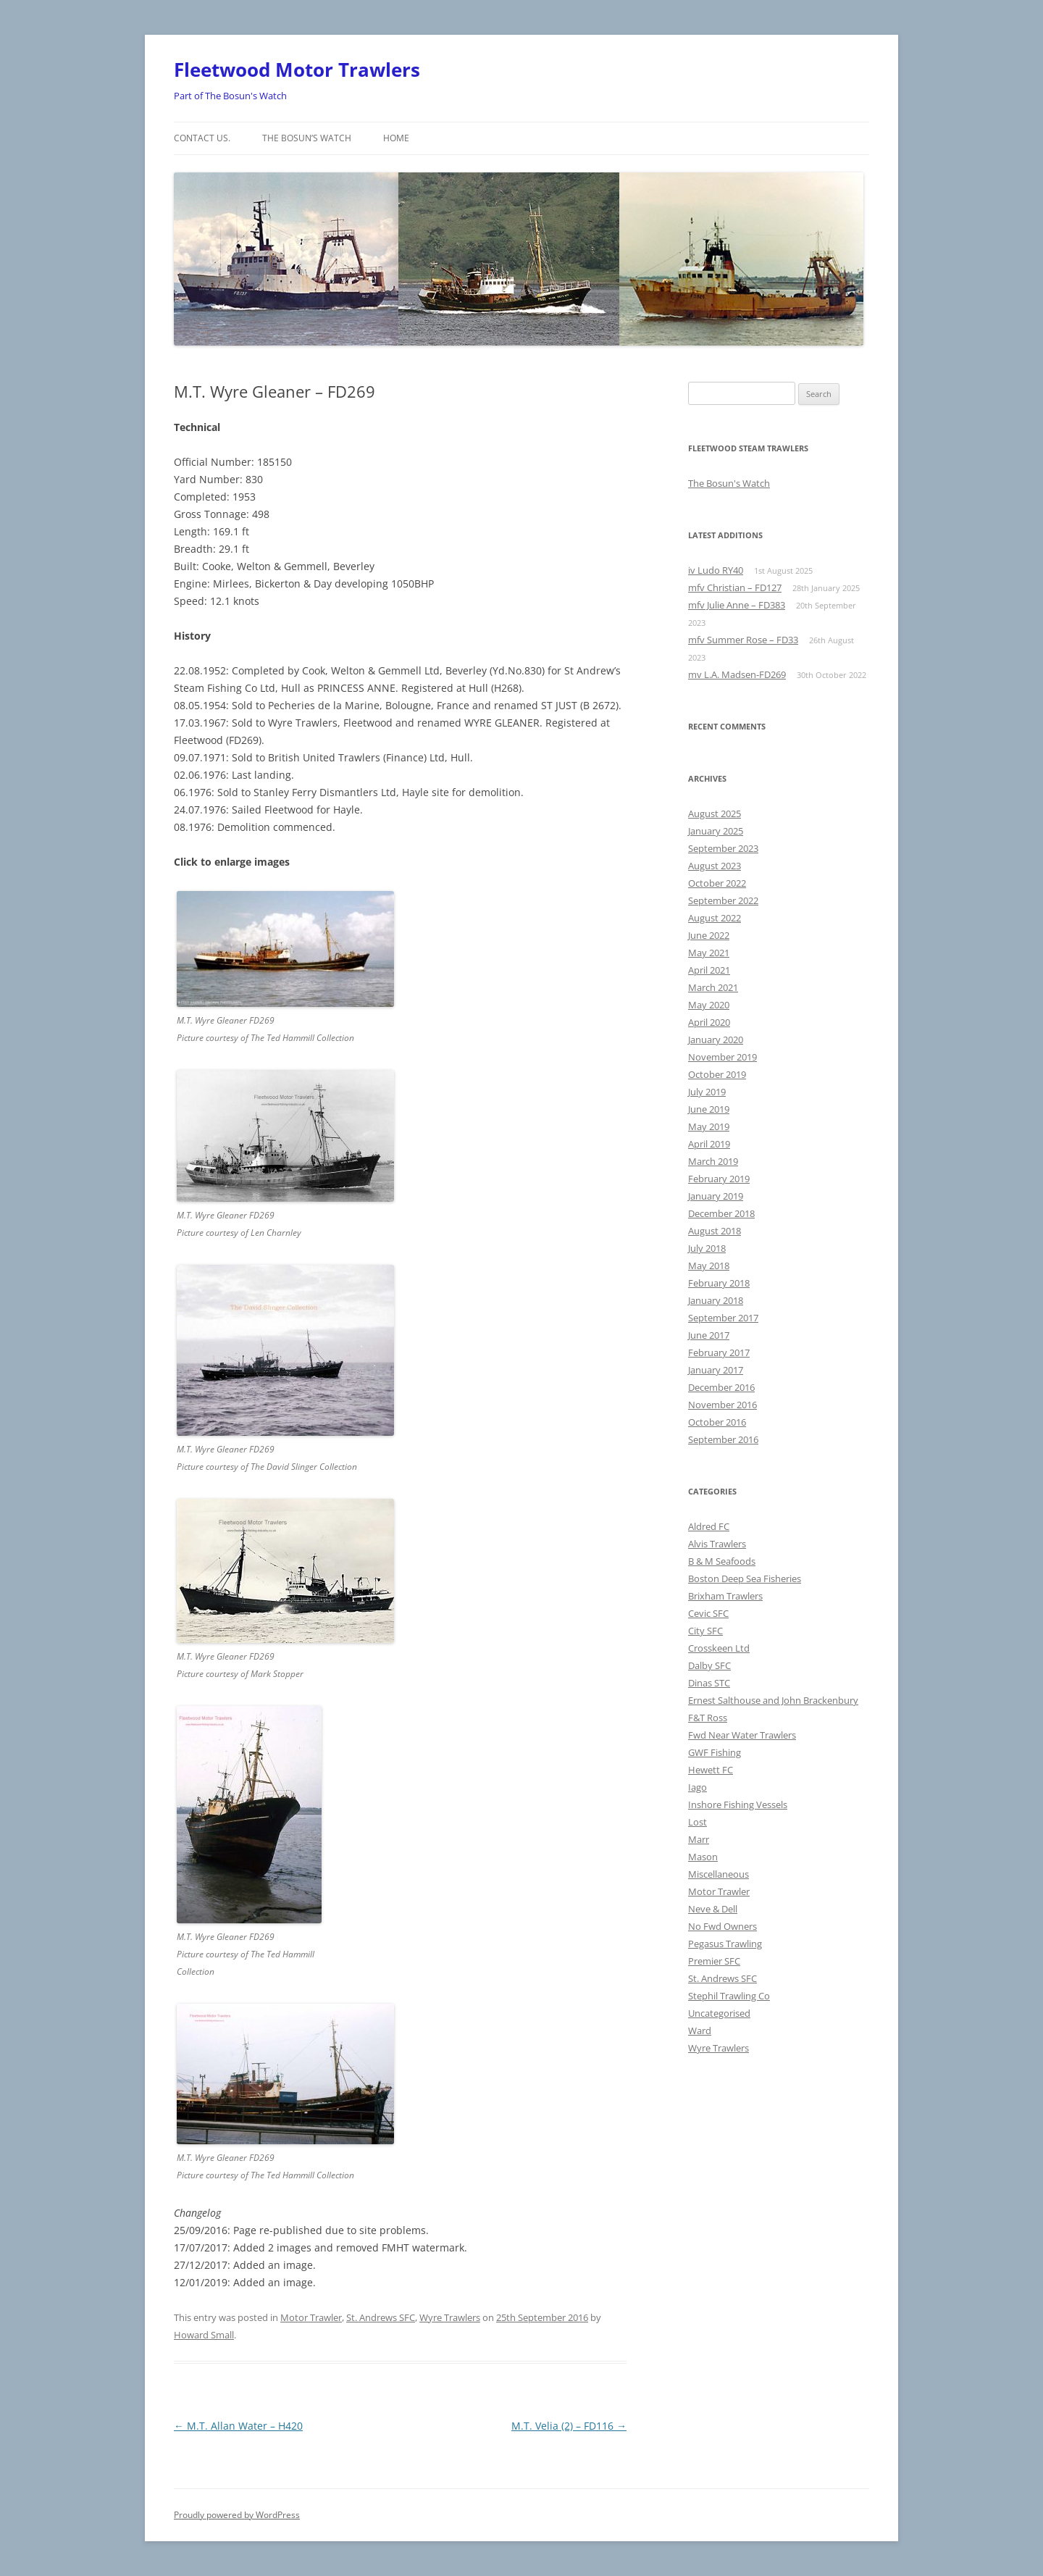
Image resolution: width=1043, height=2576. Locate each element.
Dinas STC (709, 1682)
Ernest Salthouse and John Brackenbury (773, 1700)
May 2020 (708, 1004)
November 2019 (722, 1056)
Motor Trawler (311, 2317)
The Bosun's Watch (729, 483)
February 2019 (719, 1178)
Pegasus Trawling (725, 1943)
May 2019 (708, 1126)
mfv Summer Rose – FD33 (743, 639)
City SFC (705, 1630)
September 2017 (723, 1317)
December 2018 (721, 1213)
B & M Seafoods (721, 1561)
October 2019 (717, 1074)
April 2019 (709, 1143)
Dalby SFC (709, 1665)
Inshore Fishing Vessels (737, 1804)
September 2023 (723, 848)
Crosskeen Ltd (719, 1648)
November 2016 (722, 1404)
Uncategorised (719, 2013)
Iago (697, 1787)
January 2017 (715, 1369)
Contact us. (202, 138)
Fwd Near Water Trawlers (742, 1734)
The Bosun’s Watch (306, 138)
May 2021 (708, 952)
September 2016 (723, 1439)
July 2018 (707, 1248)
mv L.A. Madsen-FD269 (737, 674)
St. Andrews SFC (380, 2317)
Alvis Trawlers (717, 1543)
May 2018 (708, 1265)
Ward (699, 2030)
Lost (697, 1821)
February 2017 (719, 1352)
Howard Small (204, 2334)
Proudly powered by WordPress (237, 2515)
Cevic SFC (708, 1613)
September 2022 (723, 900)
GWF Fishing (714, 1752)
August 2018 (714, 1230)
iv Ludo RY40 (715, 570)
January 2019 (715, 1196)
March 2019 (713, 1161)
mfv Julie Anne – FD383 (736, 604)
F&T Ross (707, 1717)
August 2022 (714, 917)
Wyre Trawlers (449, 2317)
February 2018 (719, 1282)
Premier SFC (714, 1960)
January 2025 (715, 830)
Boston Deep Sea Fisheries (744, 1578)
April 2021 (709, 970)
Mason (703, 1856)
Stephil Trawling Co (729, 1995)
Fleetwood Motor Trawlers (297, 70)
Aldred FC (708, 1526)
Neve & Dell (712, 1908)
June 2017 (708, 1335)
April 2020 (709, 1022)
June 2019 (708, 1109)
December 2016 (721, 1387)
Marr (698, 1839)
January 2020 (715, 1039)
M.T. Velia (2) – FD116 (569, 2426)
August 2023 (714, 865)
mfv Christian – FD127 (735, 587)
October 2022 (717, 883)
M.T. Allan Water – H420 (238, 2426)
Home (396, 138)
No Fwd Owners (722, 1926)
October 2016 (717, 1422)
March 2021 (713, 987)
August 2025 (714, 813)
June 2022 (708, 935)
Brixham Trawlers (725, 1595)
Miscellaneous (718, 1874)
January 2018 (715, 1300)
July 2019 (707, 1091)
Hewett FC (710, 1769)
